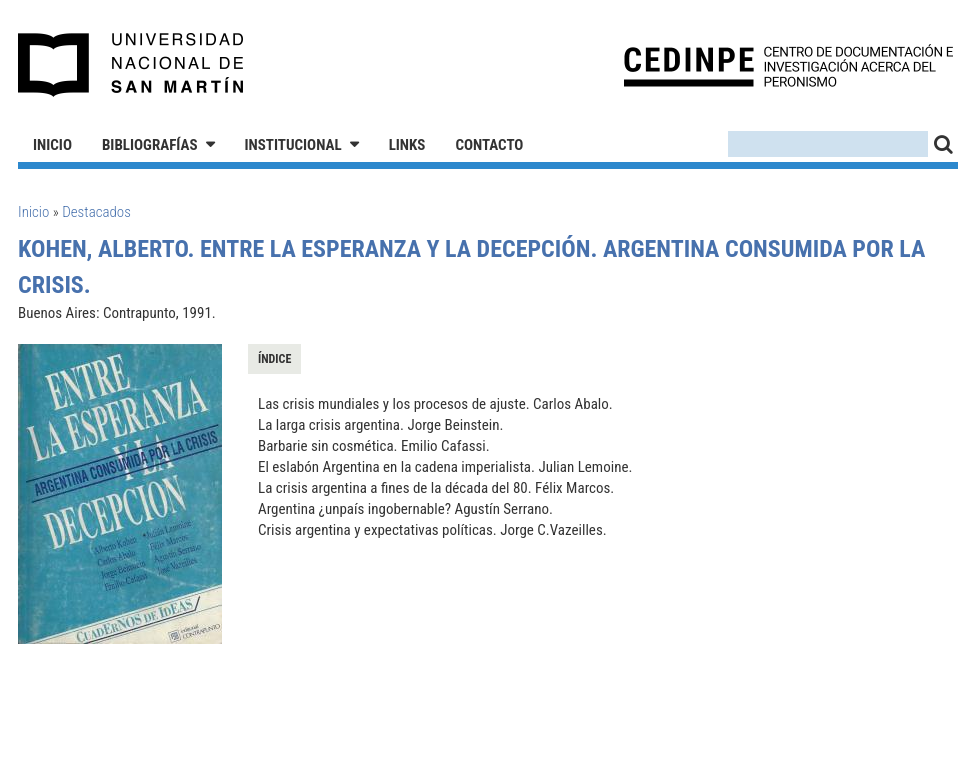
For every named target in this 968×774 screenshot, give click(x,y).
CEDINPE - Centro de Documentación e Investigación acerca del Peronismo (788, 65)
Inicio (52, 145)
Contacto (489, 145)
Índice (274, 359)
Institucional (293, 145)
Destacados (96, 212)
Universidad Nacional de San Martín (131, 65)
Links (407, 145)
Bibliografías (150, 145)
